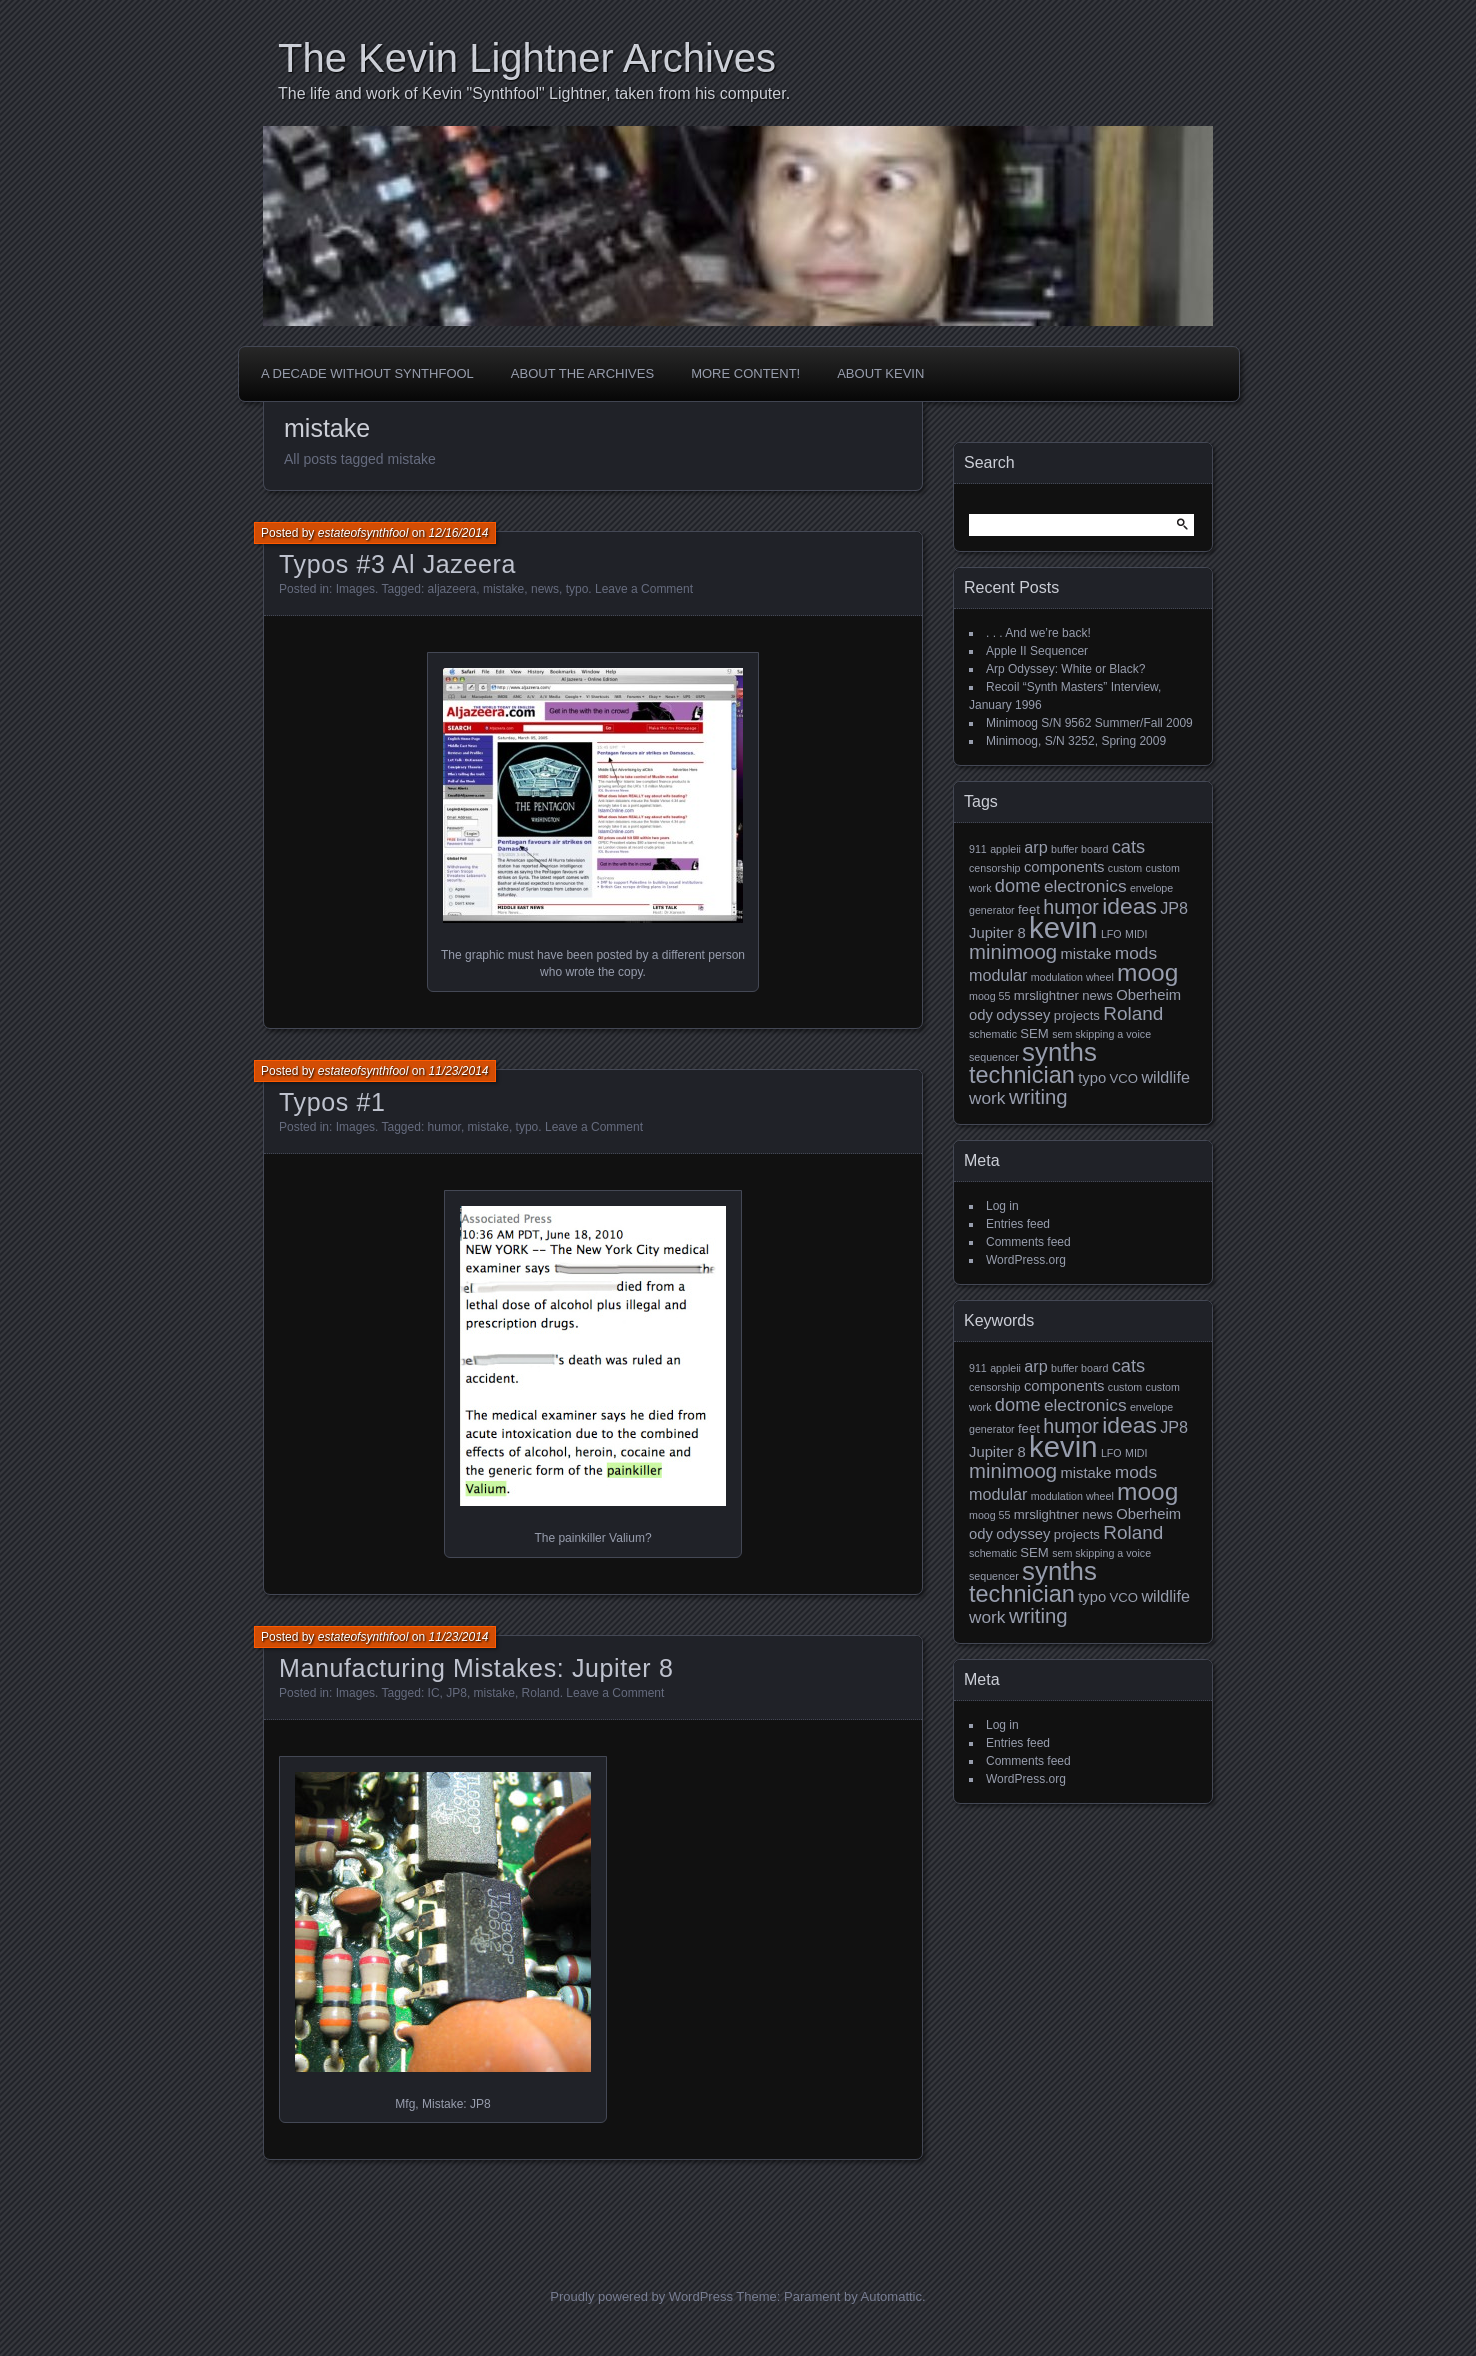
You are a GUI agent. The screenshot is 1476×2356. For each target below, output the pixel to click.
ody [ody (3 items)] (981, 1015)
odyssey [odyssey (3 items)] (1023, 1015)
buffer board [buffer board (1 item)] (1079, 849)
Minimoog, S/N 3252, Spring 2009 (1076, 741)
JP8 (456, 1693)
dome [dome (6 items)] (1018, 885)
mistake (503, 589)
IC (434, 1693)
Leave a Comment (644, 589)
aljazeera (452, 589)
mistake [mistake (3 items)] (1085, 954)
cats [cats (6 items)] (1129, 846)
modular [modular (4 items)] (998, 975)
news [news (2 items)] (1097, 995)
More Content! (745, 373)
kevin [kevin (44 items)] (1063, 927)
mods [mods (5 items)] (1136, 953)
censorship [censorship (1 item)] (995, 868)
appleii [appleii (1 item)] (1005, 849)
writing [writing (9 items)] (1038, 1097)
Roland (541, 1693)
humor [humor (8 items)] (1071, 907)
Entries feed (1018, 1224)
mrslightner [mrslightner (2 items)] (1046, 995)
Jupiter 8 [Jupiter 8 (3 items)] (997, 933)
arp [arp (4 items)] (1035, 847)
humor (444, 1127)
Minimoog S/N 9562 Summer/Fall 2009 (1089, 723)
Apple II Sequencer (1037, 651)
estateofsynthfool (363, 533)
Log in (1002, 1206)
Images (355, 589)
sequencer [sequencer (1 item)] (994, 1057)
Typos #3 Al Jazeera (397, 564)
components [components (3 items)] (1064, 867)
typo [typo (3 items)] (1092, 1078)
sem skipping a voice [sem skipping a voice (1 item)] (1101, 1034)
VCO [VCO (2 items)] (1124, 1078)
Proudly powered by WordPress (641, 2296)
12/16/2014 (458, 533)
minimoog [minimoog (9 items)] (1013, 952)
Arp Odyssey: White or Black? (1065, 669)
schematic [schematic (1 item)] (993, 1034)
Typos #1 (332, 1102)
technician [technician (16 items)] (1022, 1075)
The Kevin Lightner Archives (527, 58)
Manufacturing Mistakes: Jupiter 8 (476, 1668)
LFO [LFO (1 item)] (1111, 934)
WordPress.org (1026, 1260)
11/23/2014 (458, 1071)
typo (577, 589)
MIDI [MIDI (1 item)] (1136, 934)
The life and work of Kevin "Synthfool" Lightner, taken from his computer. (534, 93)
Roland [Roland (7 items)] (1133, 1013)
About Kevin (880, 373)
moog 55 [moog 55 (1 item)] (989, 996)
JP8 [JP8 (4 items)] (1174, 908)
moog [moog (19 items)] (1147, 972)
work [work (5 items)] (987, 1098)
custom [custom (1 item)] (1125, 868)
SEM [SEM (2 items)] (1034, 1033)
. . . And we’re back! (1038, 633)
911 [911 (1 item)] (978, 849)
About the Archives (582, 373)
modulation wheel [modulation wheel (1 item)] (1072, 977)
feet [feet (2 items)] (1029, 909)
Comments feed (1028, 1242)
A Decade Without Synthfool (367, 373)
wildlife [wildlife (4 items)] (1165, 1077)
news (545, 589)
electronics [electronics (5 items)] (1085, 886)
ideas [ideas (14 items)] (1129, 906)
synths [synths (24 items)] (1059, 1052)
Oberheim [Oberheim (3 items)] (1148, 995)
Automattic (891, 2296)
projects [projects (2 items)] (1077, 1015)
